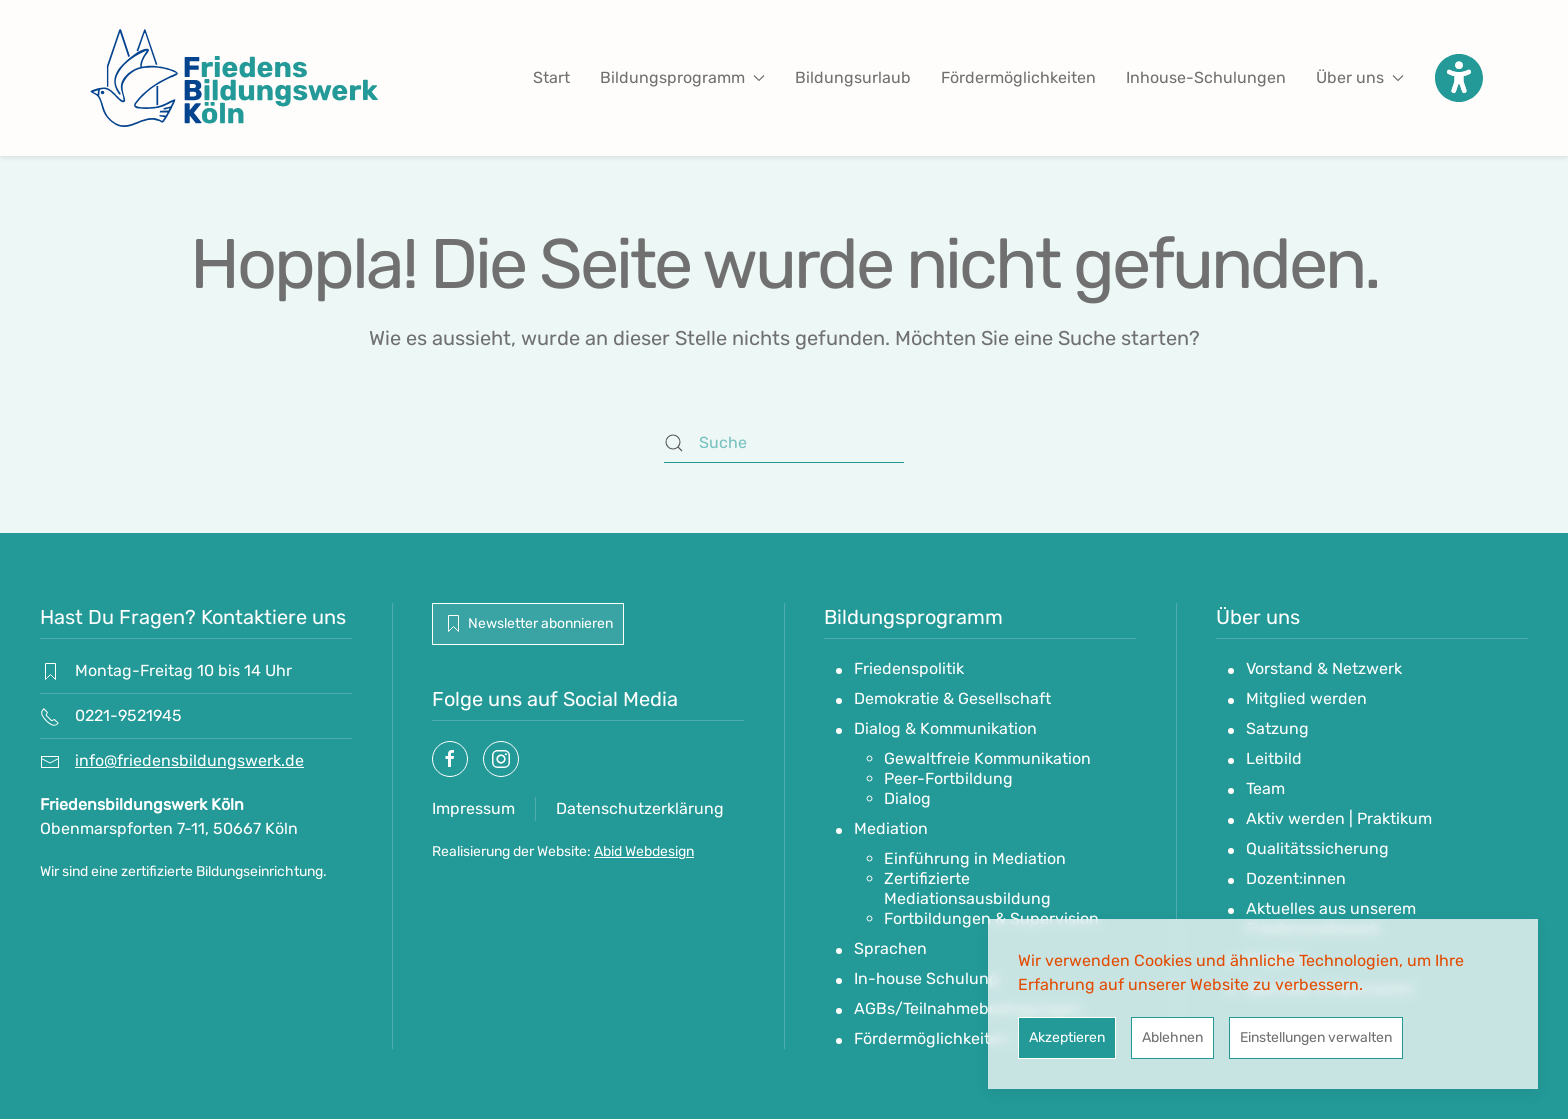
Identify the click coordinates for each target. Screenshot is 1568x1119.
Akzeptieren (1067, 1037)
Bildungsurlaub (853, 77)
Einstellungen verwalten (1316, 1037)
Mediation (891, 828)
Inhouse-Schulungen (1206, 77)
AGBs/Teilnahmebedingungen (967, 1008)
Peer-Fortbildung (948, 778)
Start (551, 77)
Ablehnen (1172, 1037)
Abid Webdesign (644, 851)
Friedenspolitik (909, 668)
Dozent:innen (1296, 878)
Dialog (907, 798)
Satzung (1277, 728)
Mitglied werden (1306, 698)
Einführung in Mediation (975, 858)
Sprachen (890, 948)
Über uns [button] (1360, 77)
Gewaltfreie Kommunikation (987, 758)
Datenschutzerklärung (640, 808)
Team (1265, 788)
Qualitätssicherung (1317, 848)
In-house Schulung (926, 978)
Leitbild (1274, 758)
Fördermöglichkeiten (1018, 77)
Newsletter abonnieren (528, 624)
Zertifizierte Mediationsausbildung (967, 888)
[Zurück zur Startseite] (234, 78)
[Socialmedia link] (450, 759)
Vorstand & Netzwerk (1324, 668)
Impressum (473, 808)
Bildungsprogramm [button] (682, 77)
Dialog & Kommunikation (945, 728)
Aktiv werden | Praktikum (1339, 818)
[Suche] (784, 443)
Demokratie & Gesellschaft (952, 698)
